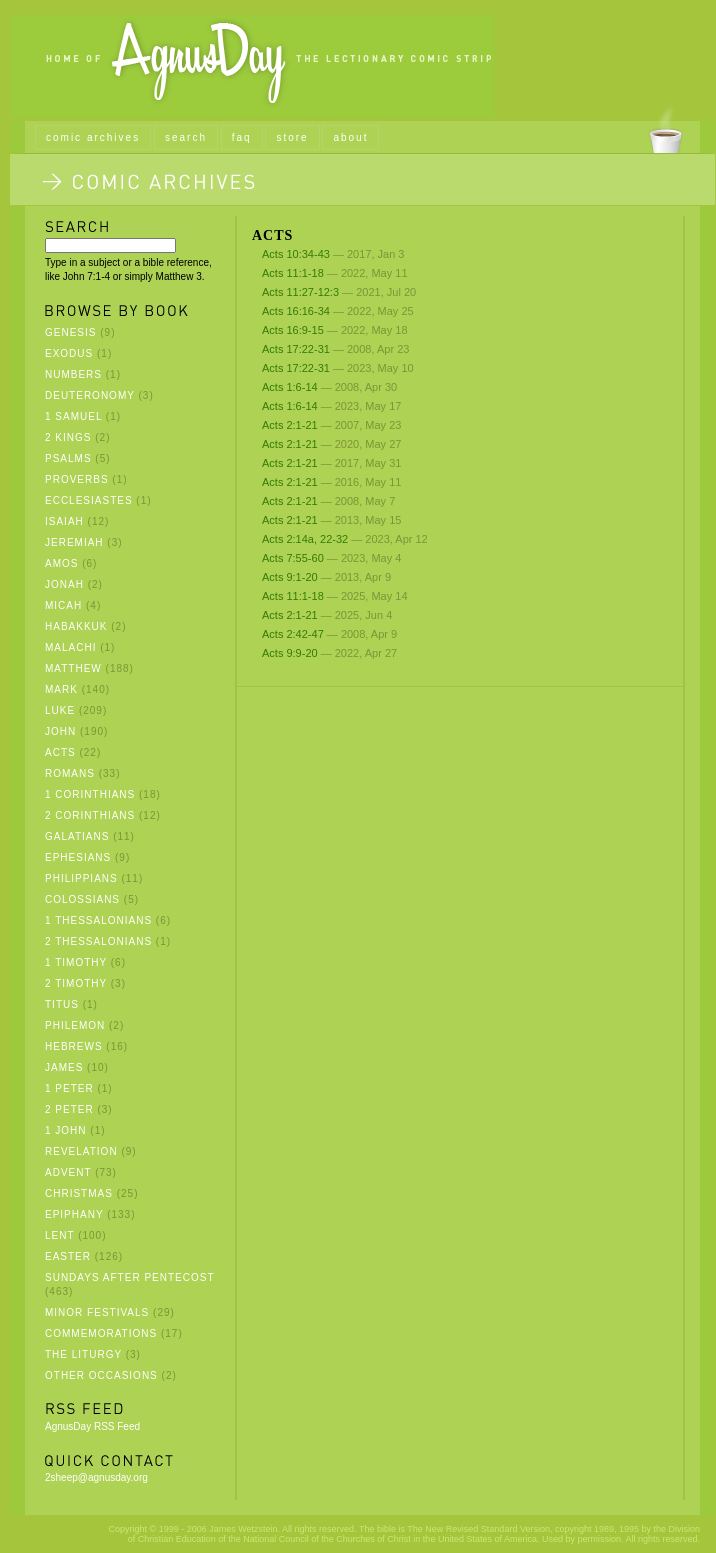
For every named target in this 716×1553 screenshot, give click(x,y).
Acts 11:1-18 (293, 273)
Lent (59, 1235)
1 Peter (69, 1088)
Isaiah (64, 521)
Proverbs (77, 479)
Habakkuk (76, 626)
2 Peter (69, 1109)
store (292, 137)
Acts (60, 752)
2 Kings (68, 437)
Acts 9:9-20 (290, 653)
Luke (60, 710)
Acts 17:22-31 (296, 349)
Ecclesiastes (89, 500)
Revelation (81, 1151)
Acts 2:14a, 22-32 (305, 539)
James (64, 1067)
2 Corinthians (90, 815)
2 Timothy (76, 983)
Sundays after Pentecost (129, 1277)
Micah (63, 605)
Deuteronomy (90, 395)
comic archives (93, 137)
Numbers (73, 374)
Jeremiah (74, 542)
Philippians (81, 878)
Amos (61, 563)
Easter (68, 1256)
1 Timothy (76, 962)
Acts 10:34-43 (296, 254)
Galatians (77, 836)
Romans (70, 773)
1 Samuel (73, 416)
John (60, 731)
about (350, 137)
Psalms (68, 458)
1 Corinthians (90, 794)
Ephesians (78, 857)
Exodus (69, 353)
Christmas (79, 1193)
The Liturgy (83, 1354)
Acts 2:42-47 (293, 634)
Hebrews (74, 1046)
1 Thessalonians (98, 920)
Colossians (82, 899)
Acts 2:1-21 (290, 425)
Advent (68, 1172)
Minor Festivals (97, 1312)
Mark (61, 689)
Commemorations (101, 1333)
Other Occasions (101, 1375)
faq (242, 137)
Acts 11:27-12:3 (300, 292)
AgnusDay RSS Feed (92, 1426)
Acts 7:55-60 (293, 558)
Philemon (75, 1025)
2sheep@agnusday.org (96, 1477)
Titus (62, 1004)
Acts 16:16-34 (296, 311)
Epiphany (74, 1214)
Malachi (70, 647)
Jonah (64, 584)
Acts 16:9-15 (293, 330)
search (186, 137)
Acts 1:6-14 (290, 387)
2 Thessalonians (98, 941)
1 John (66, 1130)
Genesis (70, 332)
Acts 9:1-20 (291, 577)
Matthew (73, 668)
